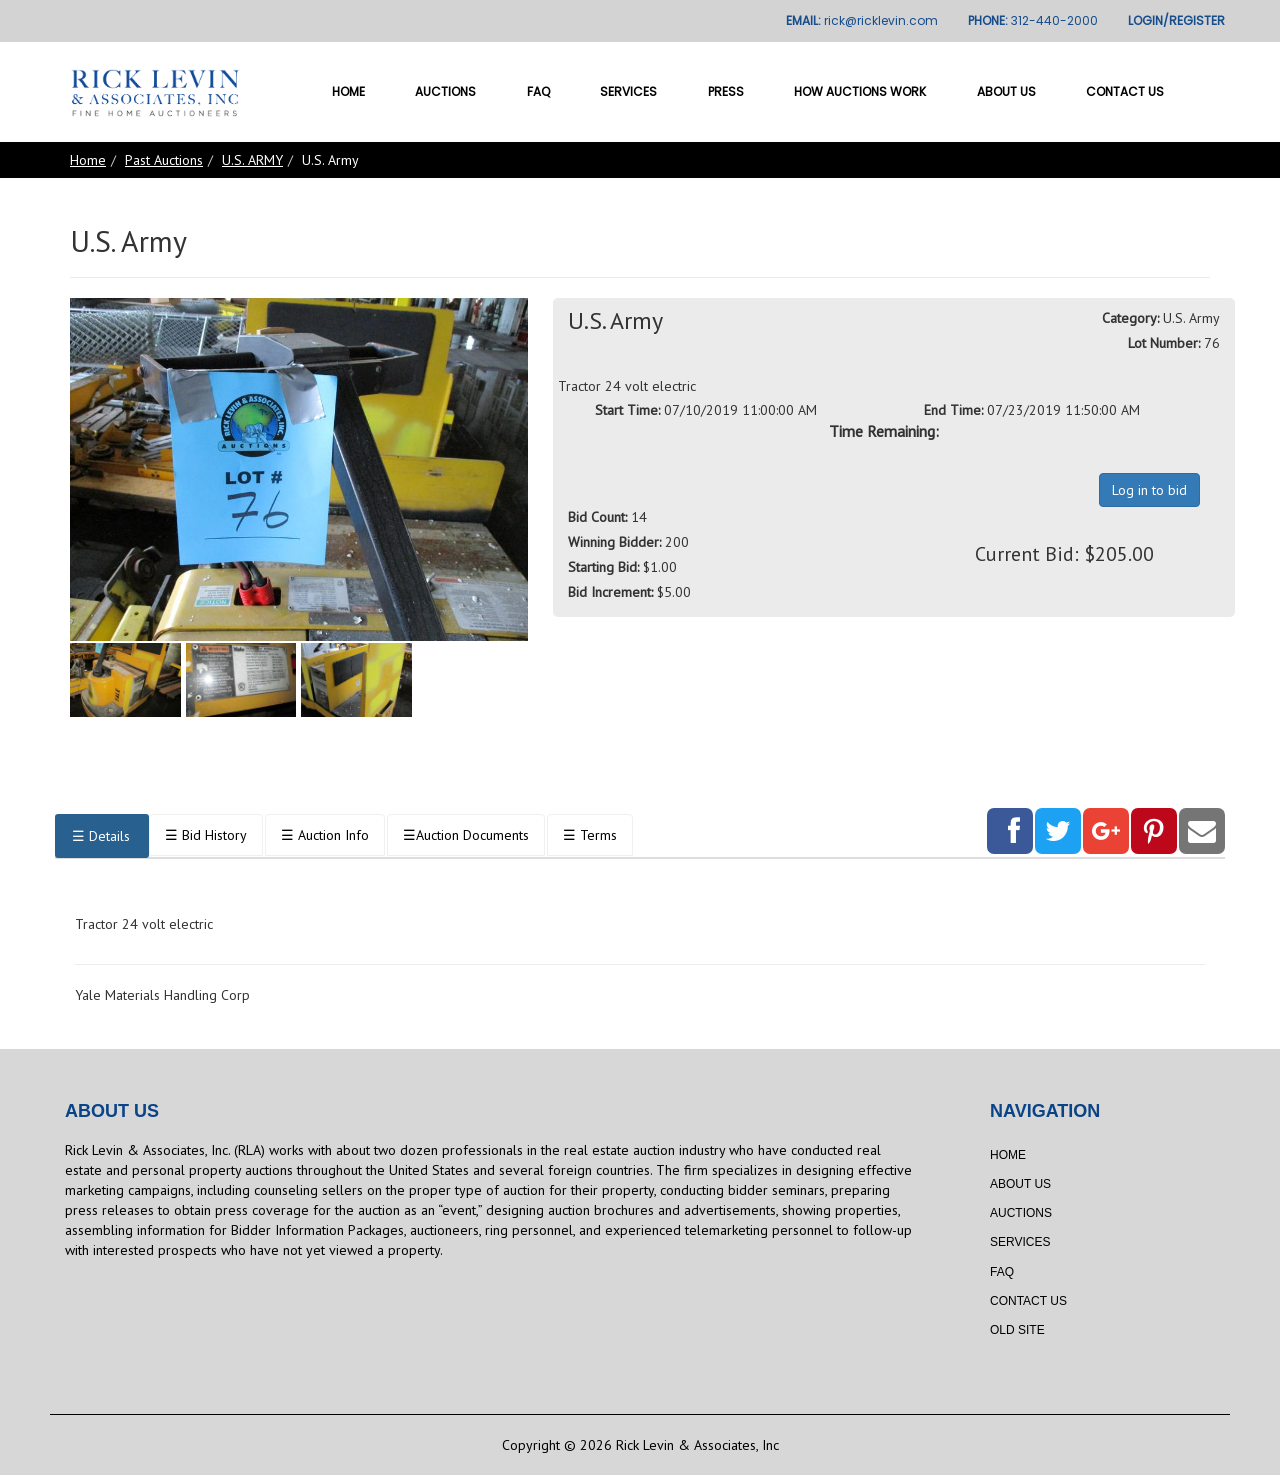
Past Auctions (164, 160)
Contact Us (1125, 91)
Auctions (445, 91)
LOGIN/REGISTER (1176, 20)
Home (348, 91)
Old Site (1017, 1330)
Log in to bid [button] (1149, 490)
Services (628, 91)
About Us (1006, 91)
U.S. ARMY (252, 160)
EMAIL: (862, 20)
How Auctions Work (860, 91)
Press (726, 91)
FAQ (538, 91)
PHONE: (1033, 20)
